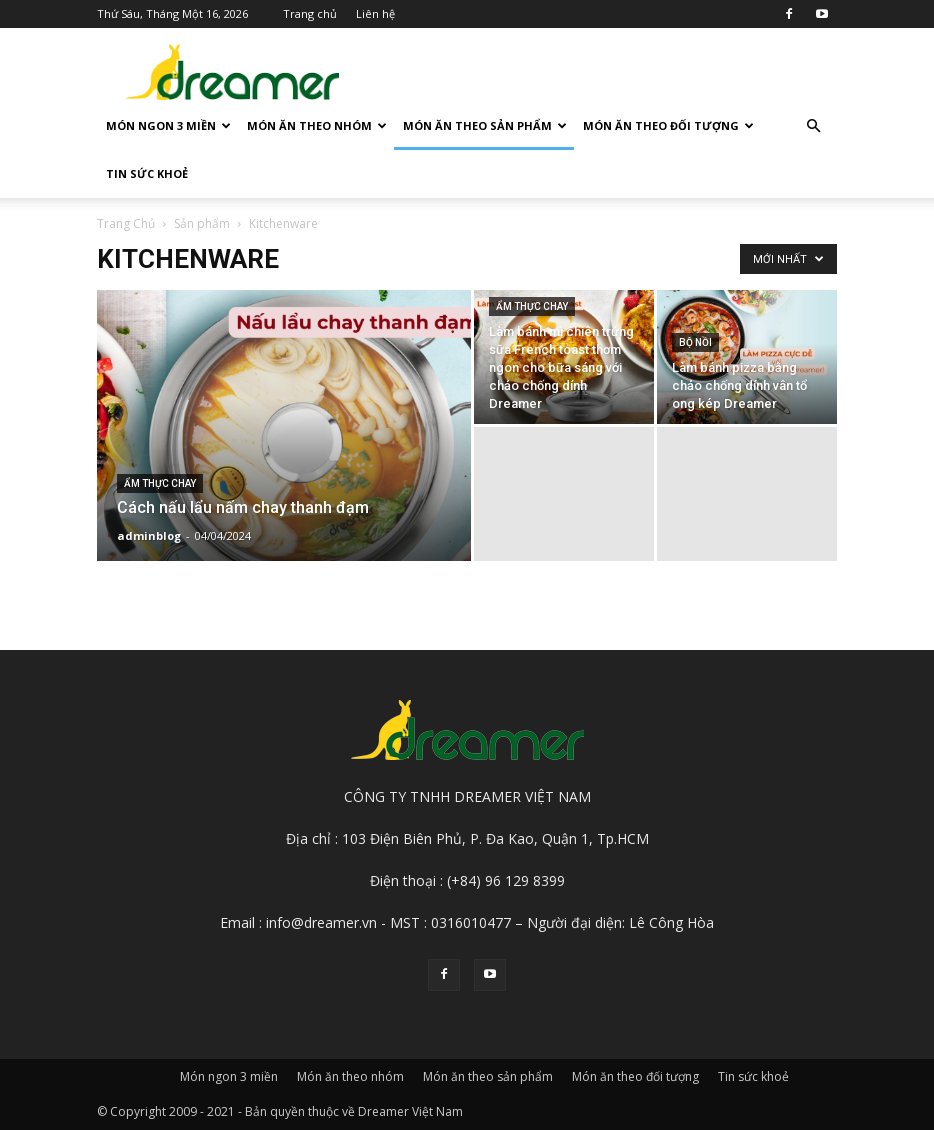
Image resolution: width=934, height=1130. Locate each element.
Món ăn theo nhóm (317, 125)
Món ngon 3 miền (168, 125)
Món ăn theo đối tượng (668, 125)
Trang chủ (310, 13)
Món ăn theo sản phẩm (485, 125)
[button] (813, 126)
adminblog (149, 535)
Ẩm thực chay (160, 483)
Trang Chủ (126, 223)
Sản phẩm (202, 223)
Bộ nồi (695, 342)
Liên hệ (375, 13)
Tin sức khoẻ (147, 173)
